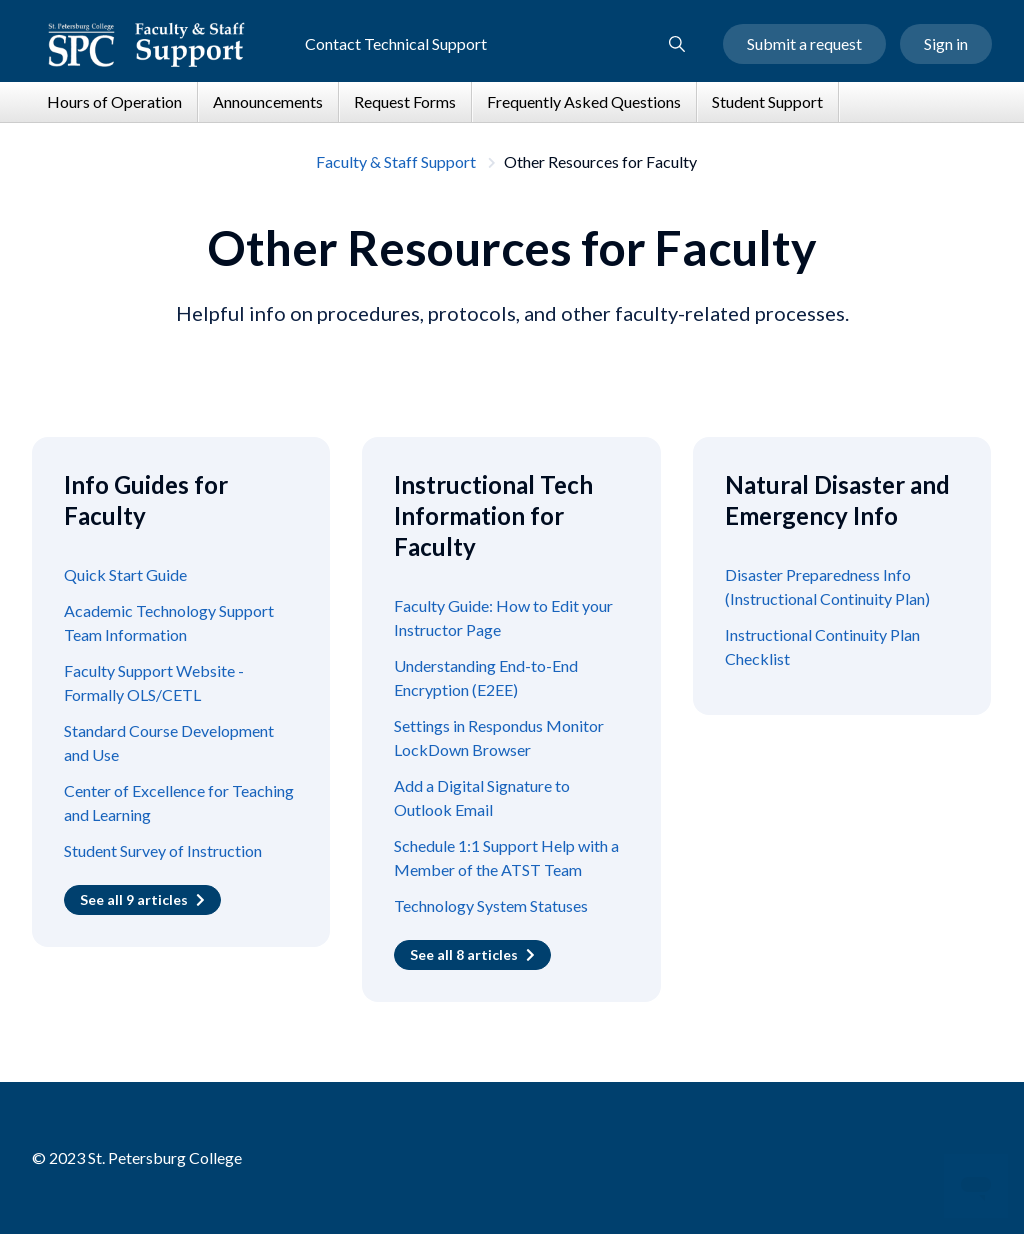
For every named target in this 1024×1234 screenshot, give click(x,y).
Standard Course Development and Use (169, 742)
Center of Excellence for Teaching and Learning (179, 802)
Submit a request (804, 43)
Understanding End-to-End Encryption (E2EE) (486, 677)
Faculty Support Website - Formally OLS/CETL (154, 682)
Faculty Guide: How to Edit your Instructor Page (503, 617)
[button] (677, 44)
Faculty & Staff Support (396, 161)
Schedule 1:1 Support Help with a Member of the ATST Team (506, 857)
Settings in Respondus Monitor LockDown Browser (499, 737)
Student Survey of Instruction (163, 850)
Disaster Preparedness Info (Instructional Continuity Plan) (827, 586)
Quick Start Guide (125, 574)
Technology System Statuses (491, 905)
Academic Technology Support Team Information (169, 622)
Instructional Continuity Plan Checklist (822, 646)
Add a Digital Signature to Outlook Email (482, 797)
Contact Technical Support (396, 43)
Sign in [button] (946, 43)
